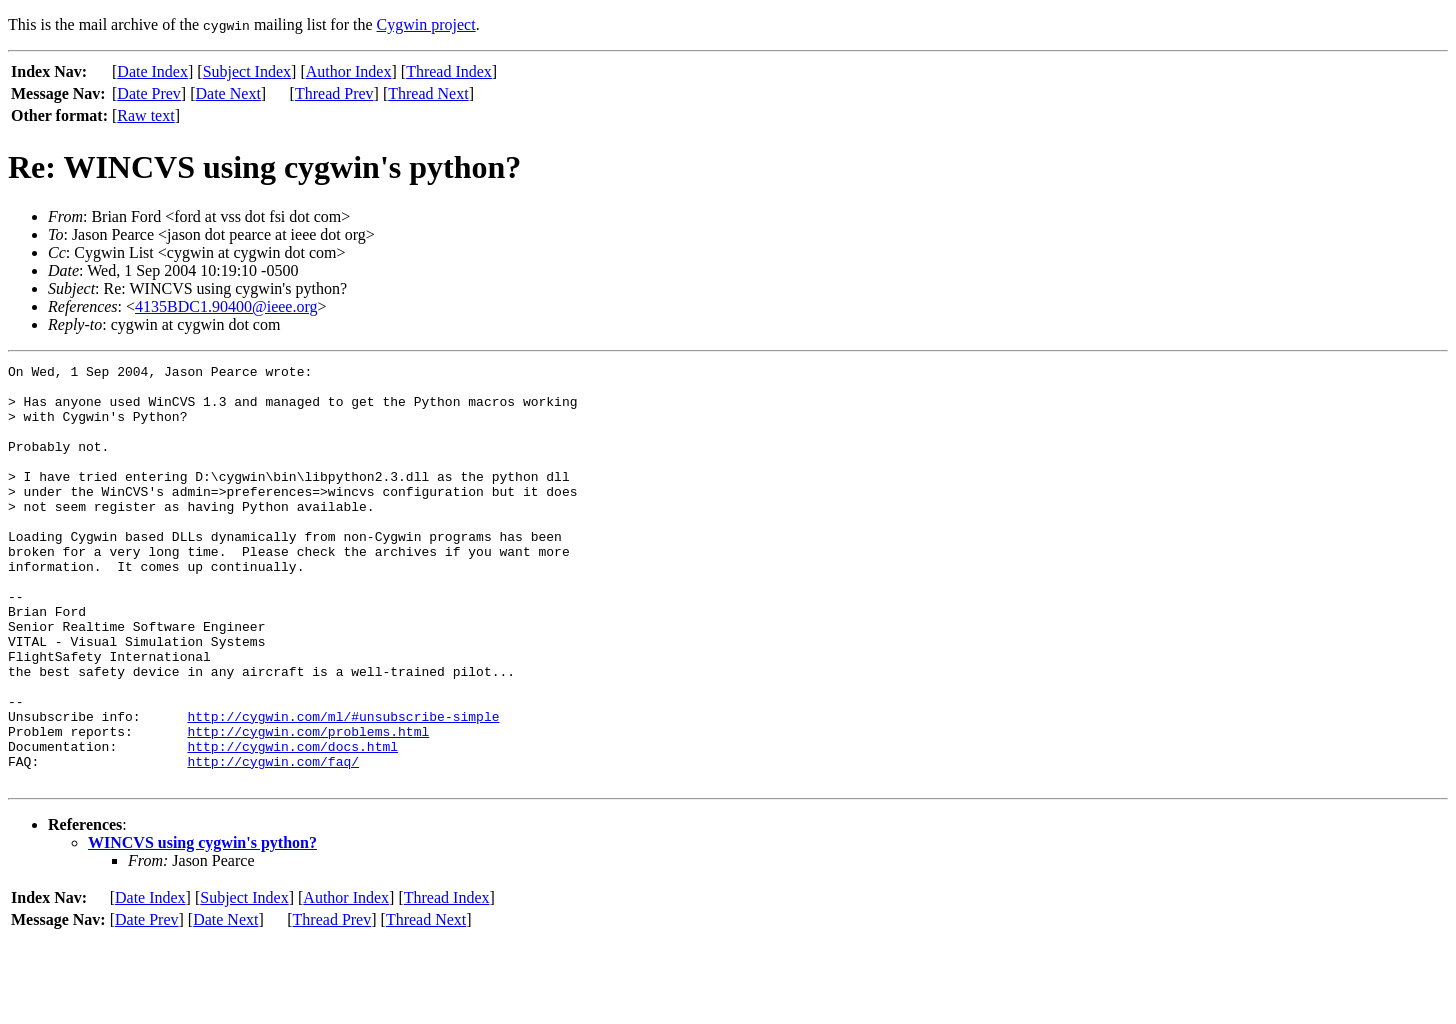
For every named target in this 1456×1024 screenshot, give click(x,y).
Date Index (152, 71)
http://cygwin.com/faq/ (273, 842)
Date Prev (149, 93)
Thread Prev (334, 93)
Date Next (228, 93)
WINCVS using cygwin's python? (202, 926)
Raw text (145, 115)
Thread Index (449, 71)
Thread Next (428, 93)
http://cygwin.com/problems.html (308, 806)
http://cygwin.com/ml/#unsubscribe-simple (343, 788)
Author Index (349, 71)
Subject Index (247, 71)
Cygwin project (426, 24)
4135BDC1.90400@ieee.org (226, 306)
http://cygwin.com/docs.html (292, 824)
